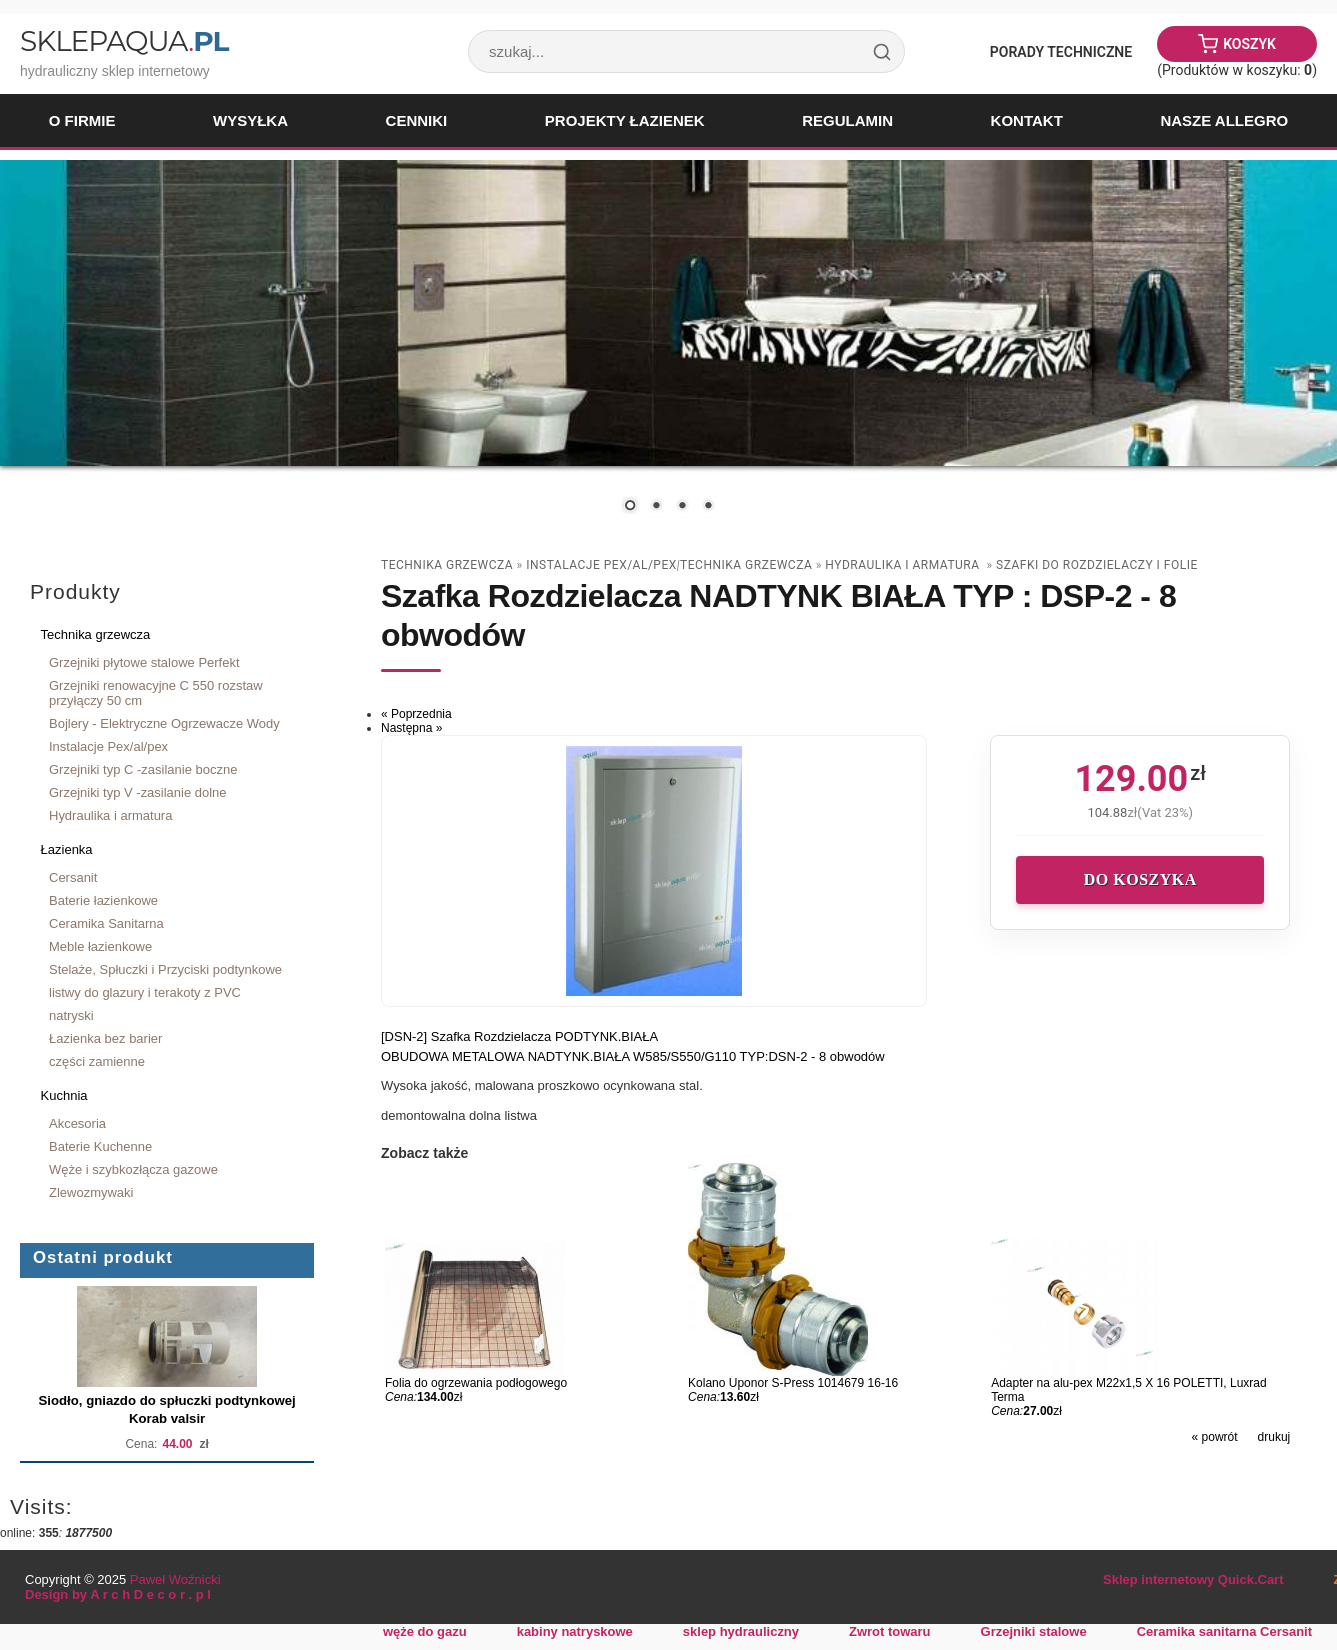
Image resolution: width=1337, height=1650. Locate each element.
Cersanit (73, 877)
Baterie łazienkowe (103, 900)
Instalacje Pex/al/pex (108, 746)
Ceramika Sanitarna (106, 923)
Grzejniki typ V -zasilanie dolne (138, 792)
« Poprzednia (416, 714)
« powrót (1215, 1437)
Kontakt (1027, 120)
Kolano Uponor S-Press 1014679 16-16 (793, 1383)
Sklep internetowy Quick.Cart (1193, 1579)
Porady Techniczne (1061, 52)
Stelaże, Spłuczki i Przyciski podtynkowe (165, 969)
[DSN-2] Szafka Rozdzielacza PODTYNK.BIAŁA (519, 1036)
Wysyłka (250, 120)
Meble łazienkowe (100, 946)
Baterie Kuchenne (100, 1146)
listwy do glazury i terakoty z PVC (145, 992)
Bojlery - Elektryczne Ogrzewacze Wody (164, 723)
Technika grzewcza (96, 634)
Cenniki (417, 120)
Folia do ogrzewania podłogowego (476, 1383)
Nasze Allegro (1224, 120)
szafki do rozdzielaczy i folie (1097, 565)
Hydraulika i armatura (110, 815)
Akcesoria (77, 1123)
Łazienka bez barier (105, 1038)
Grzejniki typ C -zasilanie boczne (143, 769)
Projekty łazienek (625, 120)
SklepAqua (124, 41)
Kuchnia (64, 1095)
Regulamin (847, 120)
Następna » (411, 728)
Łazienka (67, 849)
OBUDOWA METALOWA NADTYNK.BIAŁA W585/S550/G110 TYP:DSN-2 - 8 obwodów (633, 1056)
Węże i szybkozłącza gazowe (133, 1169)
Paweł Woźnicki (175, 1579)
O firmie (82, 120)
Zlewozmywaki (91, 1192)
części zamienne (97, 1061)
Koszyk (1249, 44)
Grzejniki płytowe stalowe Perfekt (144, 662)
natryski (71, 1015)
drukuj (1274, 1437)
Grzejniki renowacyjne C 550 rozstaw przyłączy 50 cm (156, 693)
